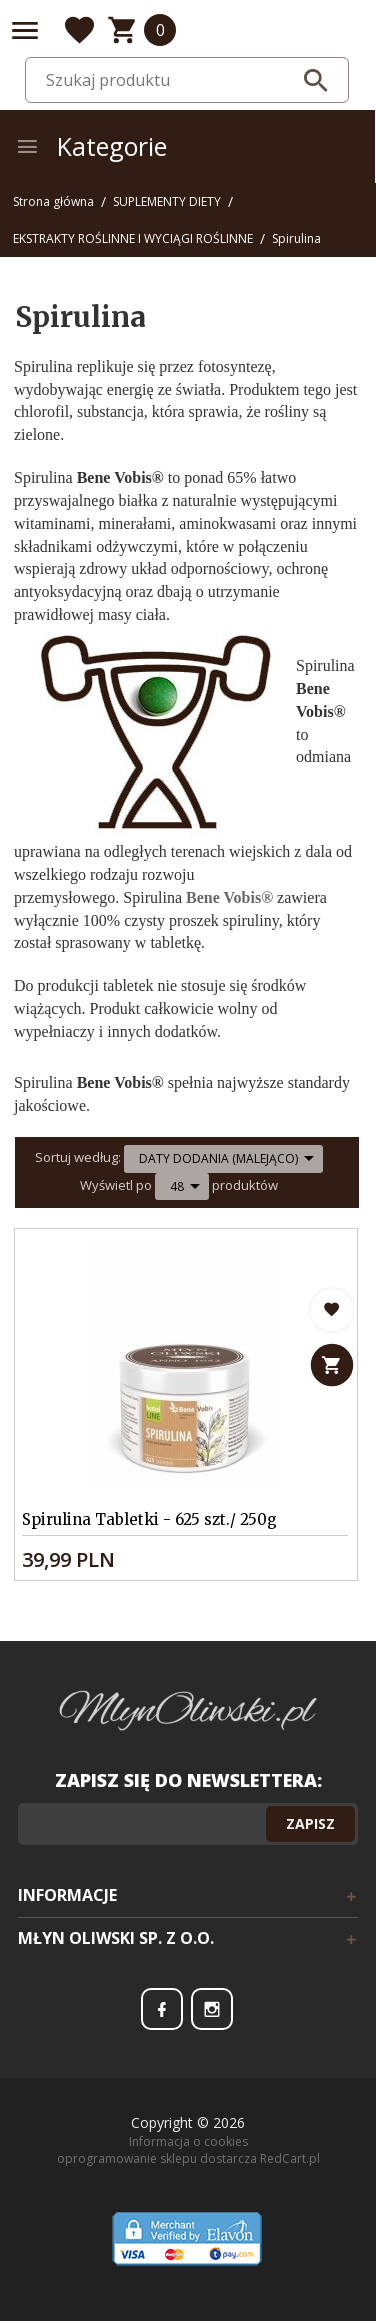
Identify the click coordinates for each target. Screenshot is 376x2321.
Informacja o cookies (188, 2141)
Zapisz (310, 1823)
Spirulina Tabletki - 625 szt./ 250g (149, 1519)
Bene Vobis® (229, 897)
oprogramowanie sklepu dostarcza (157, 2158)
